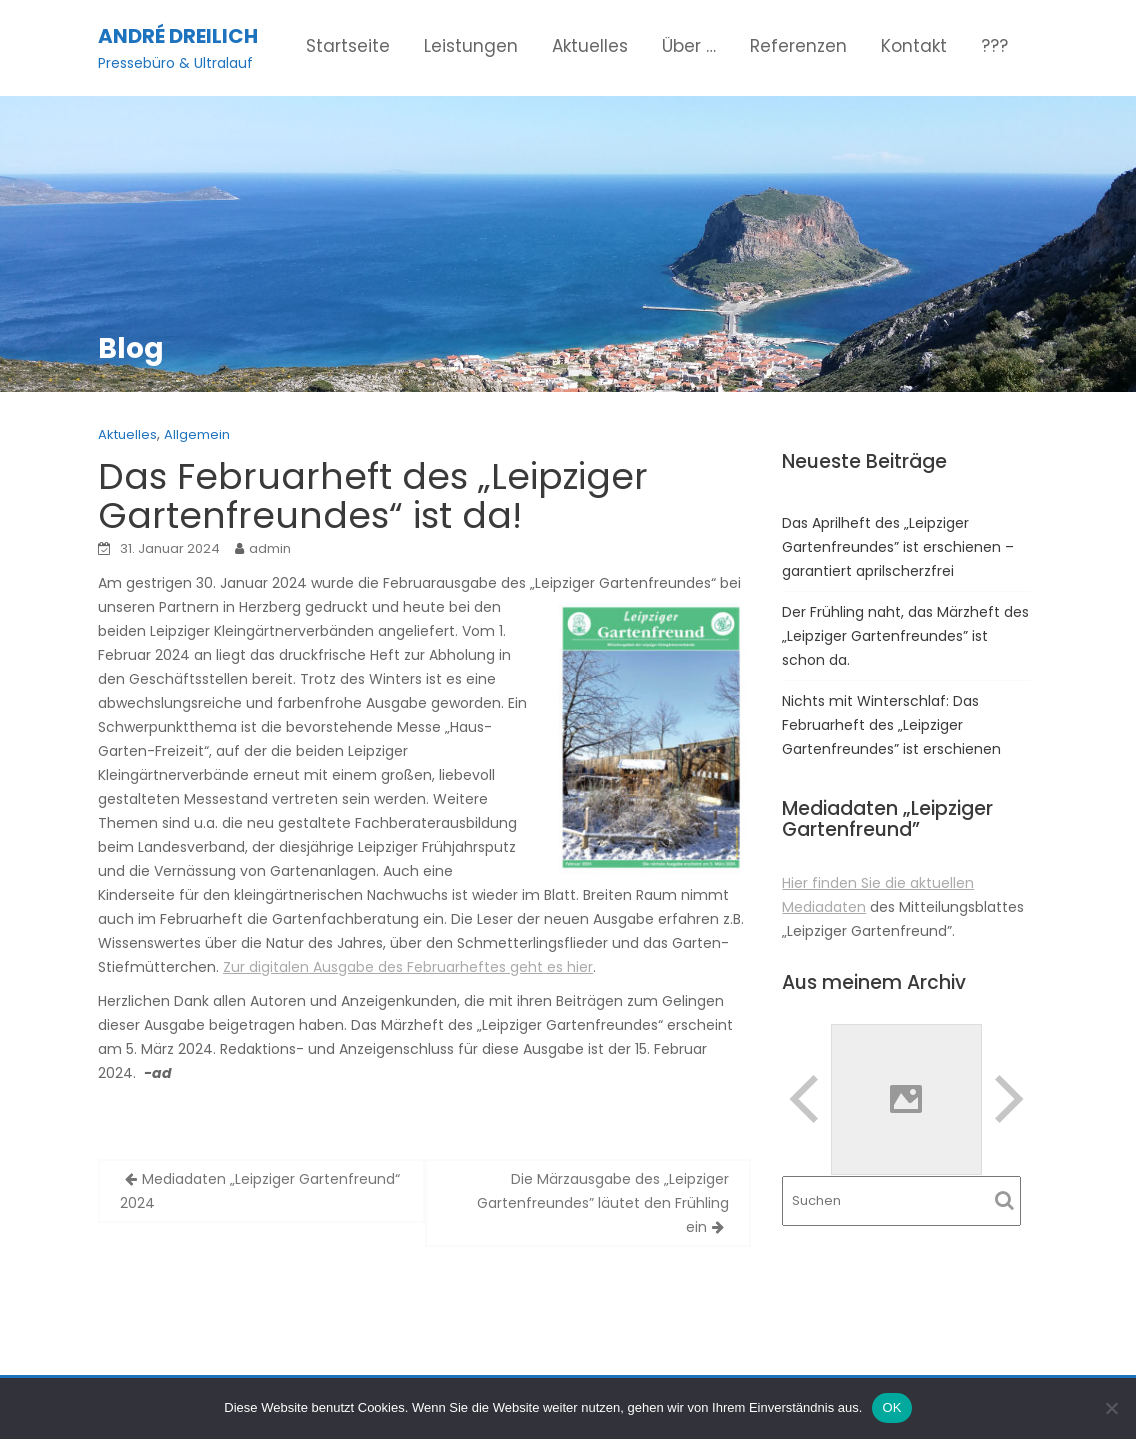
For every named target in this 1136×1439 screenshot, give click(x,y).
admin (270, 548)
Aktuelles (590, 46)
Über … (689, 46)
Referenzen (798, 46)
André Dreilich (178, 36)
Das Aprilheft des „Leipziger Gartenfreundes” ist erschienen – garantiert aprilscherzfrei (898, 547)
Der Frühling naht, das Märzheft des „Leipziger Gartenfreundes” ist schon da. (905, 636)
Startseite (348, 46)
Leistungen (471, 46)
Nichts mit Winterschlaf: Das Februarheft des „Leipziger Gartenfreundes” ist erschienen (891, 725)
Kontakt (914, 46)
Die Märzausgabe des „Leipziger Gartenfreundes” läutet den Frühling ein (603, 1203)
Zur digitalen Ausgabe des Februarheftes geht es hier (408, 967)
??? (994, 46)
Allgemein (197, 434)
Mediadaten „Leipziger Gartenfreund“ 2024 (260, 1191)
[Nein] (1111, 1408)
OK (891, 1407)
